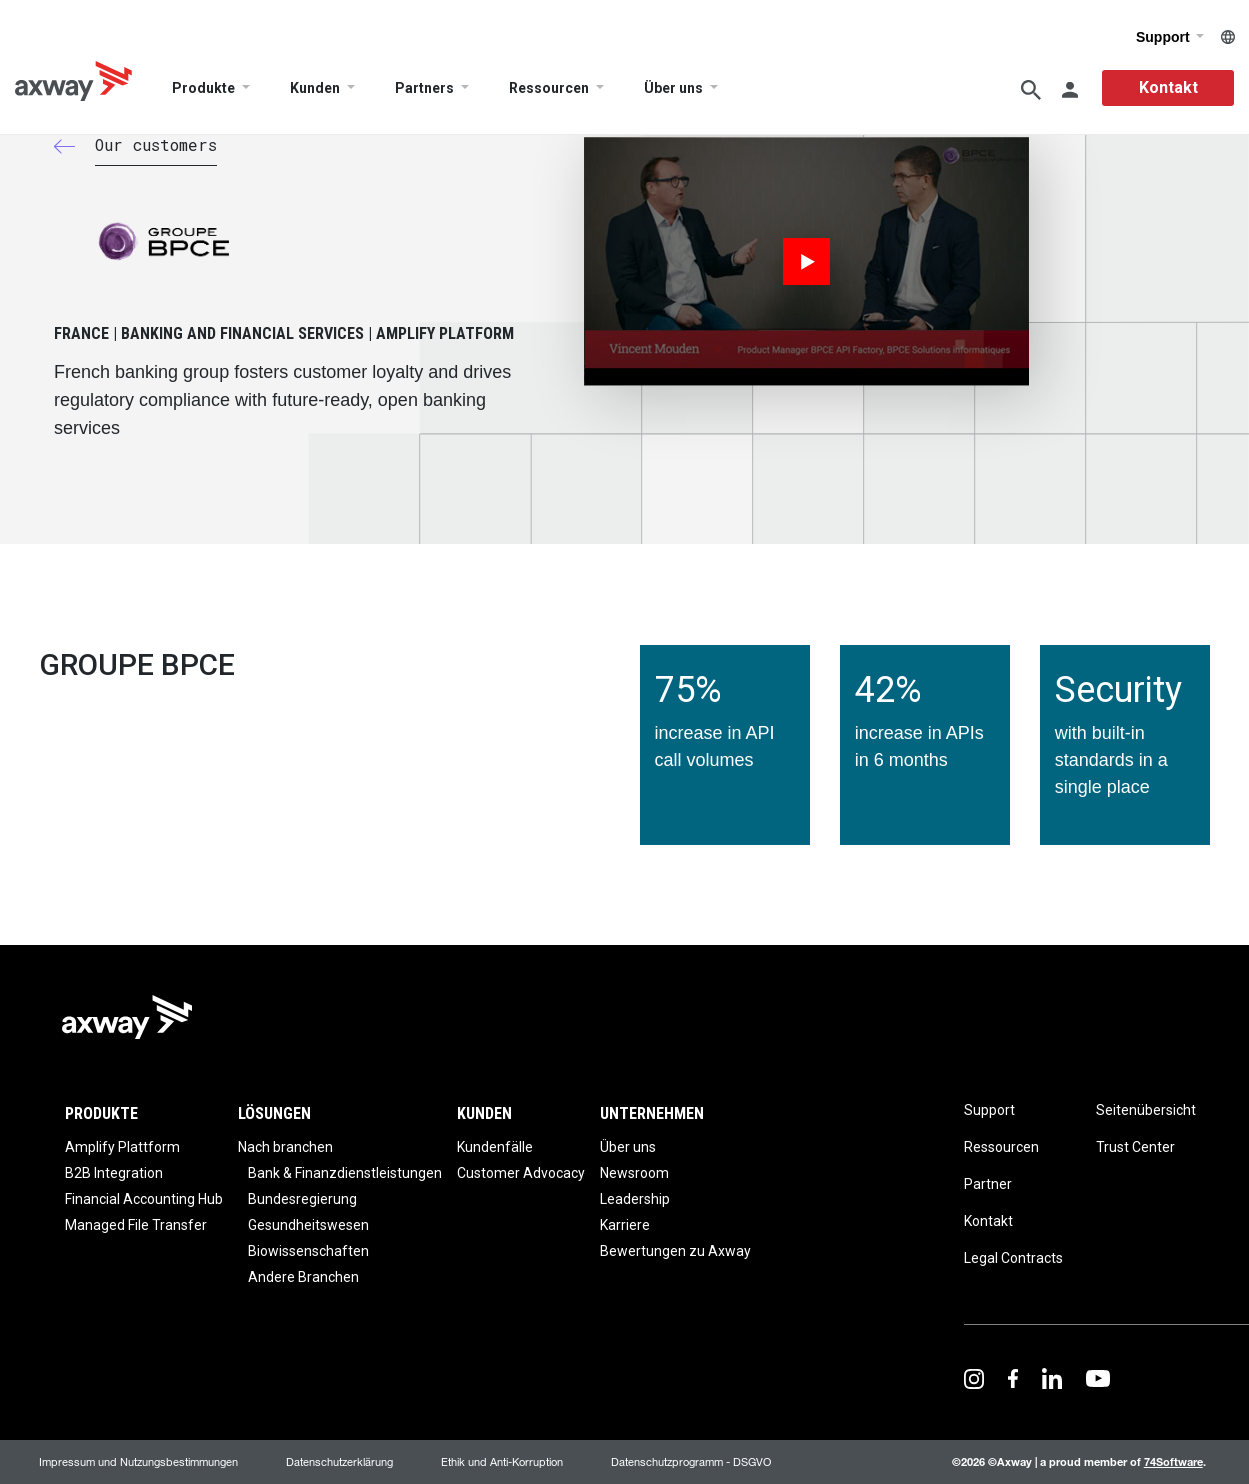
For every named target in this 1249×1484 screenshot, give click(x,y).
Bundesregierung (302, 1199)
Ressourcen (549, 89)
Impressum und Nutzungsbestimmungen (138, 1461)
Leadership (635, 1199)
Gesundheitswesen (308, 1225)
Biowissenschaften (308, 1251)
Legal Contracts (1013, 1258)
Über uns (673, 89)
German (1228, 37)
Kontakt (1168, 88)
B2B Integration (114, 1173)
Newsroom (634, 1173)
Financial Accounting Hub (144, 1199)
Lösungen (274, 1113)
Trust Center (1135, 1147)
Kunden (315, 89)
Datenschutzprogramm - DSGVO (691, 1461)
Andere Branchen (303, 1277)
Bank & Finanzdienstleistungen (345, 1173)
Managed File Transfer (136, 1225)
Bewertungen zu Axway (675, 1251)
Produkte (203, 89)
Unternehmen (652, 1113)
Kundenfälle (495, 1147)
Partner (988, 1184)
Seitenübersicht (1146, 1110)
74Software (1173, 1461)
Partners (424, 89)
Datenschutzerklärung (339, 1461)
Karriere (625, 1225)
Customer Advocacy (521, 1173)
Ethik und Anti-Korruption (502, 1461)
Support (1170, 37)
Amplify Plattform (122, 1147)
